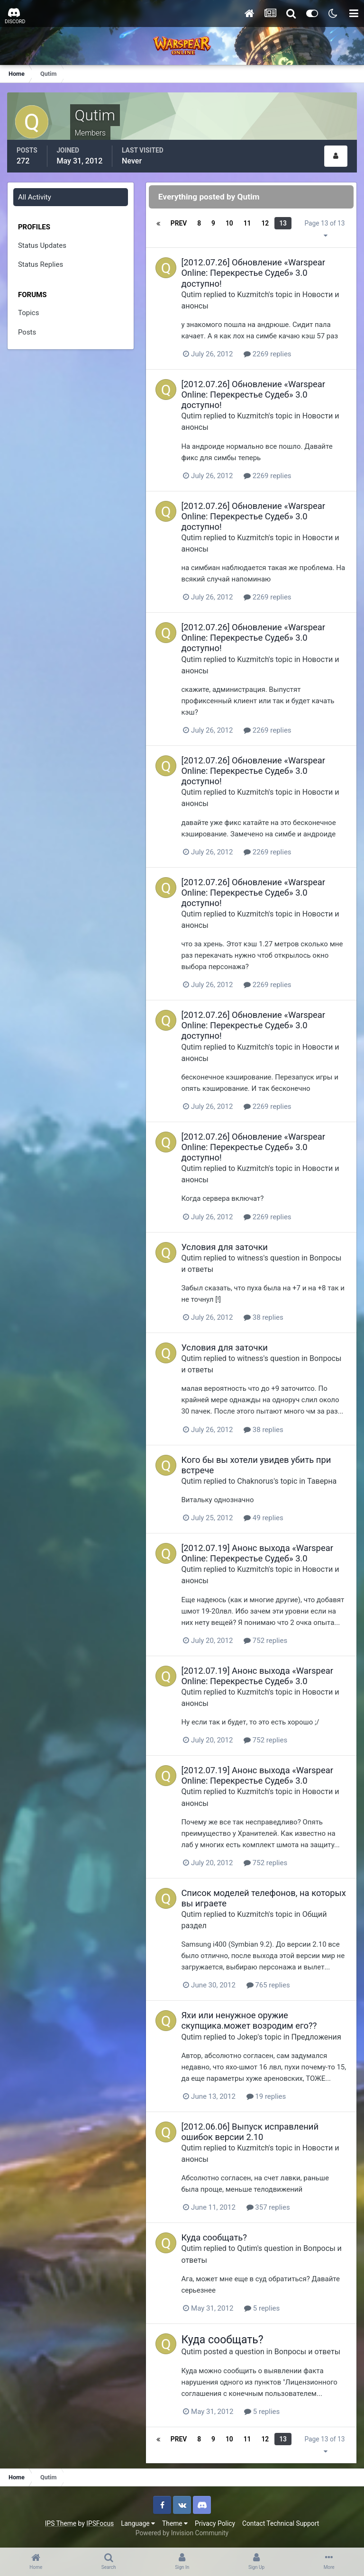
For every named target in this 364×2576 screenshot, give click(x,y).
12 (265, 223)
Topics (28, 312)
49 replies (264, 1518)
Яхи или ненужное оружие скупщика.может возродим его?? (249, 2020)
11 (247, 223)
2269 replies (267, 354)
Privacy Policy (215, 2523)
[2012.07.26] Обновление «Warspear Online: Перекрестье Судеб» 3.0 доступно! (254, 272)
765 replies (268, 1985)
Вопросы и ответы (307, 2351)
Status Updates (42, 245)
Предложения (316, 2036)
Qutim (192, 294)
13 (283, 223)
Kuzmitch (253, 294)
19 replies (266, 2096)
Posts (27, 332)
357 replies (268, 2207)
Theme (175, 2523)
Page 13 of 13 (325, 229)
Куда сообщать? (214, 2237)
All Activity (34, 197)
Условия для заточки (225, 1247)
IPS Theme (60, 2523)
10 (229, 223)
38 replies (264, 1317)
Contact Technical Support (280, 2523)
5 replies (262, 2308)
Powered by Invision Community (182, 2533)
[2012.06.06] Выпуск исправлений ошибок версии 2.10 (250, 2131)
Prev (179, 223)
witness (250, 1257)
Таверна (322, 1480)
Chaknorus (255, 1480)
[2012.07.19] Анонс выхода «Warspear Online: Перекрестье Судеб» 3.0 (258, 1553)
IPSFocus (100, 2523)
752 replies (266, 1640)
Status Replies (40, 264)
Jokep (247, 2036)
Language (138, 2523)
